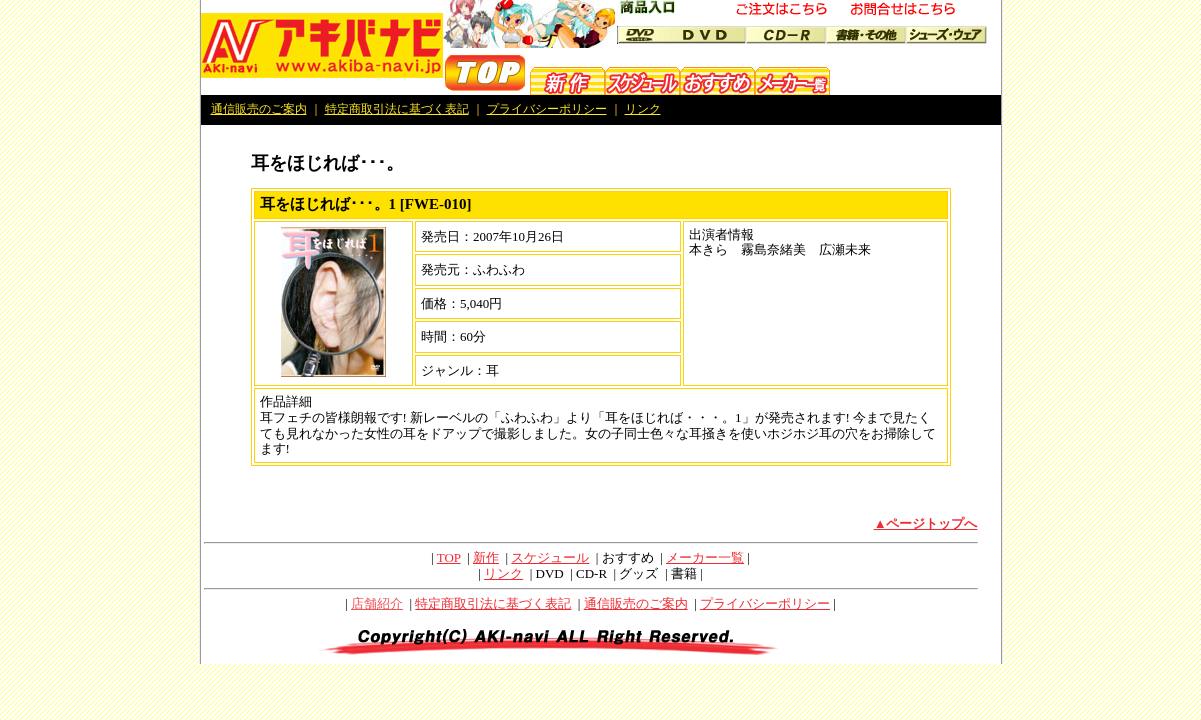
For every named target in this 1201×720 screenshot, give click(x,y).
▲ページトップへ (926, 523)
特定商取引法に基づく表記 (397, 109)
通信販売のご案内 (259, 109)
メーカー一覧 (705, 557)
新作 (486, 557)
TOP (449, 557)
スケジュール (550, 557)
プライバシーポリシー (547, 109)
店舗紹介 (377, 603)
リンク (643, 109)
